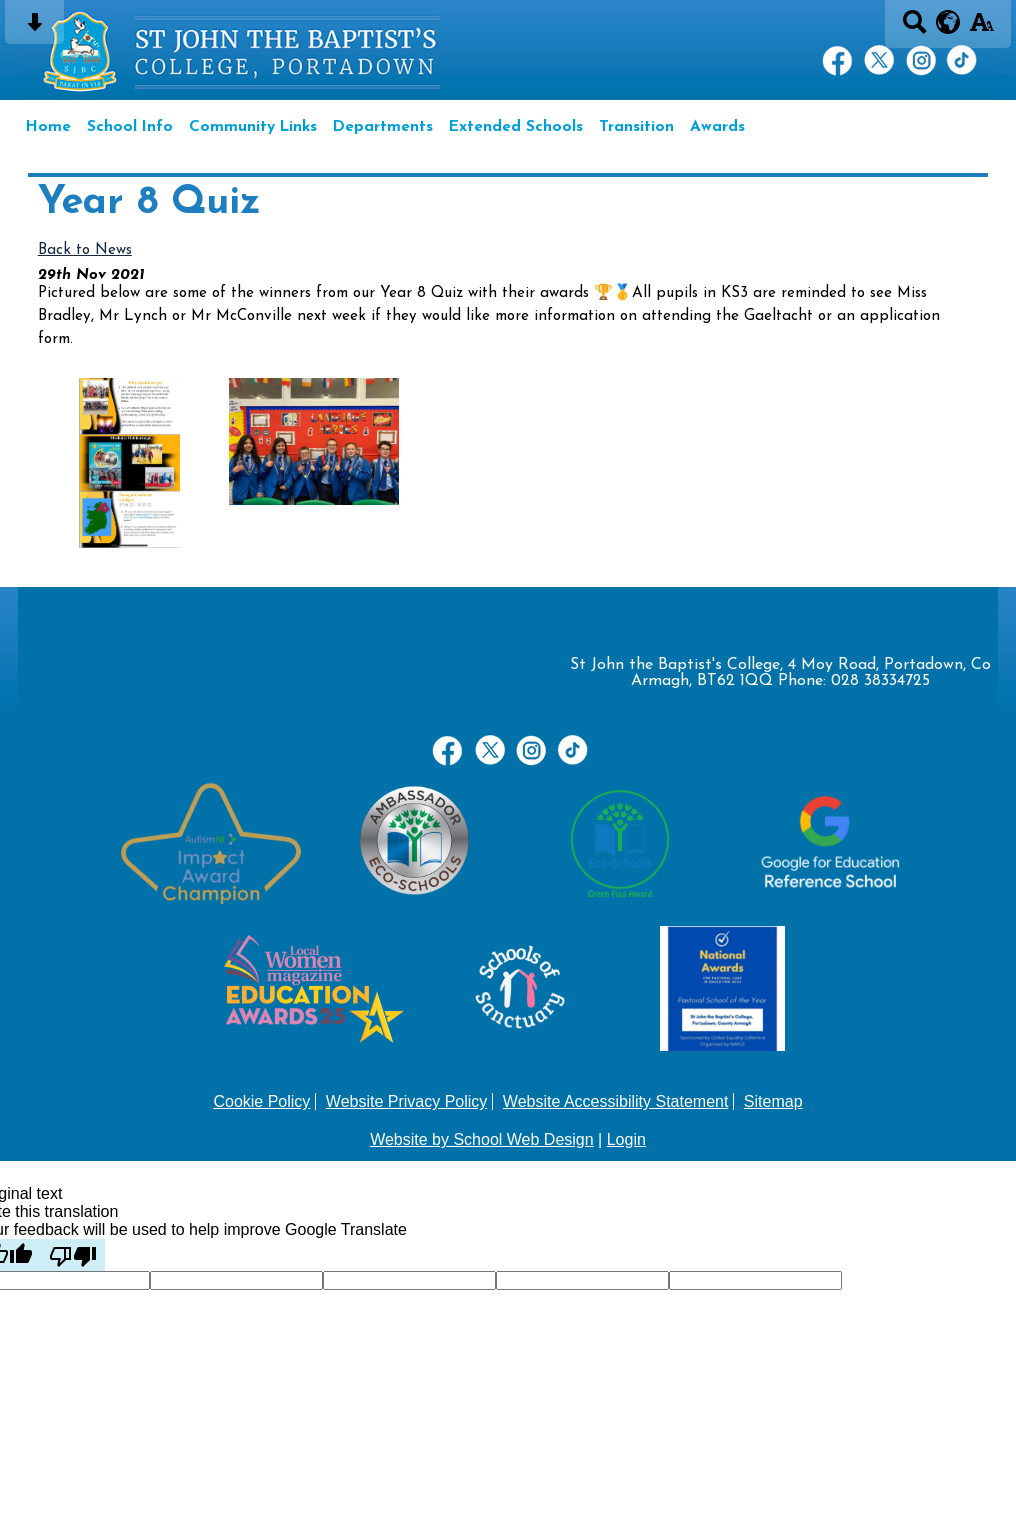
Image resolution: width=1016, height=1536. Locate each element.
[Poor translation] (73, 1255)
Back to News (85, 250)
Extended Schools (516, 127)
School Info (130, 127)
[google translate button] (948, 22)
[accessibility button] (981, 28)
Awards (717, 127)
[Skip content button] (34, 28)
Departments (383, 127)
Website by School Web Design (482, 1139)
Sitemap (773, 1101)
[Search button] (914, 28)
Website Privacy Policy (407, 1101)
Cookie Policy (261, 1101)
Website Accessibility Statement (616, 1101)
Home (48, 127)
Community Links (253, 127)
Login (626, 1139)
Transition (636, 127)
